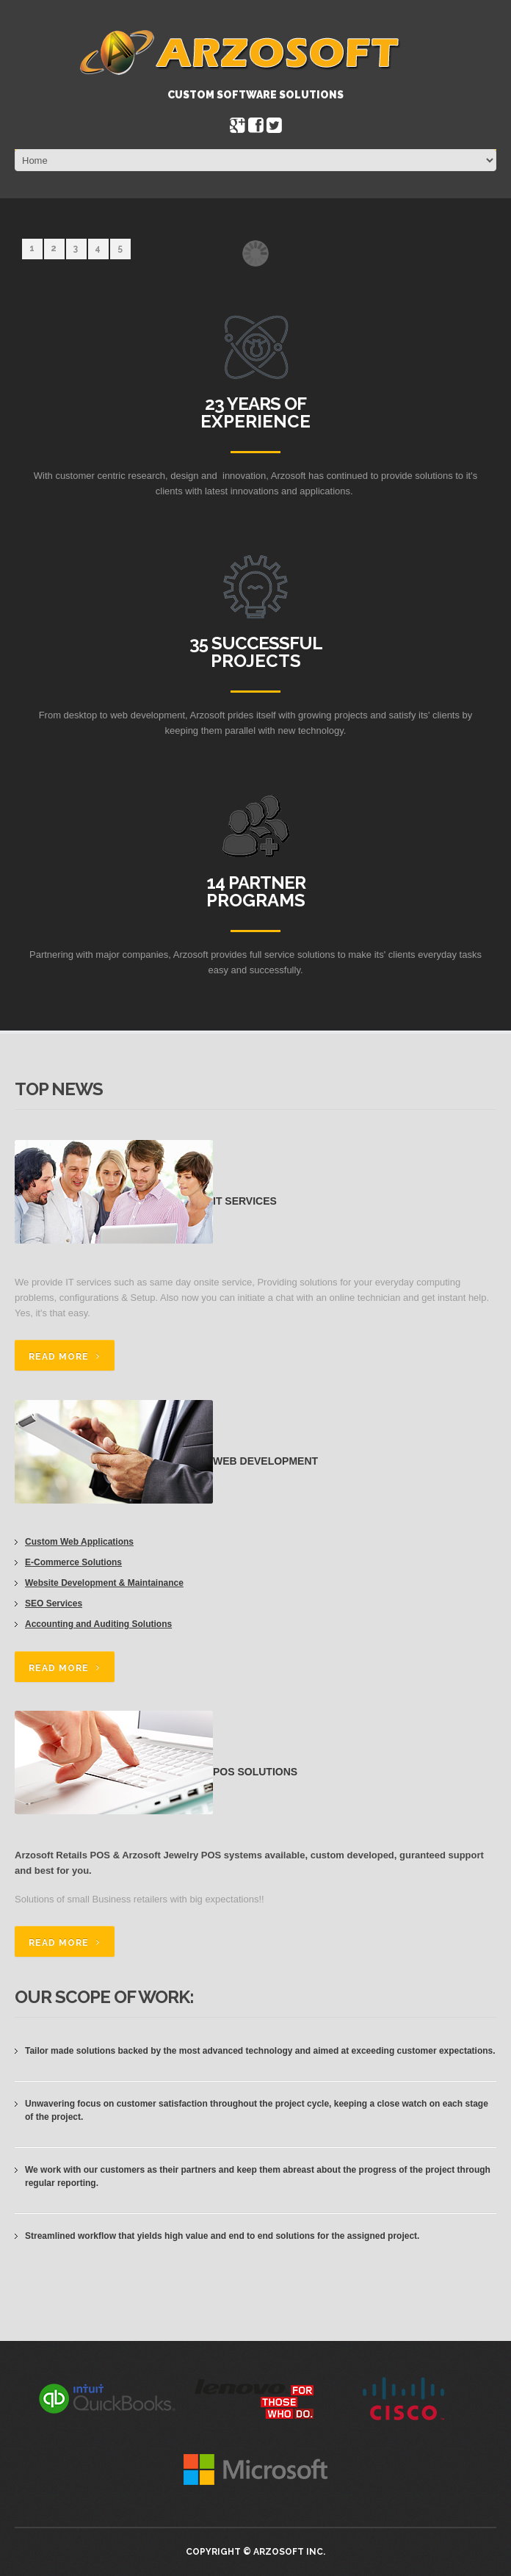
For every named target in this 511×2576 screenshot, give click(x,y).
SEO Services (53, 1603)
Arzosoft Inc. (289, 2552)
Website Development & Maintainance (104, 1583)
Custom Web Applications (79, 1542)
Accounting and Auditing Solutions (98, 1624)
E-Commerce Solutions (73, 1562)
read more (59, 1357)
